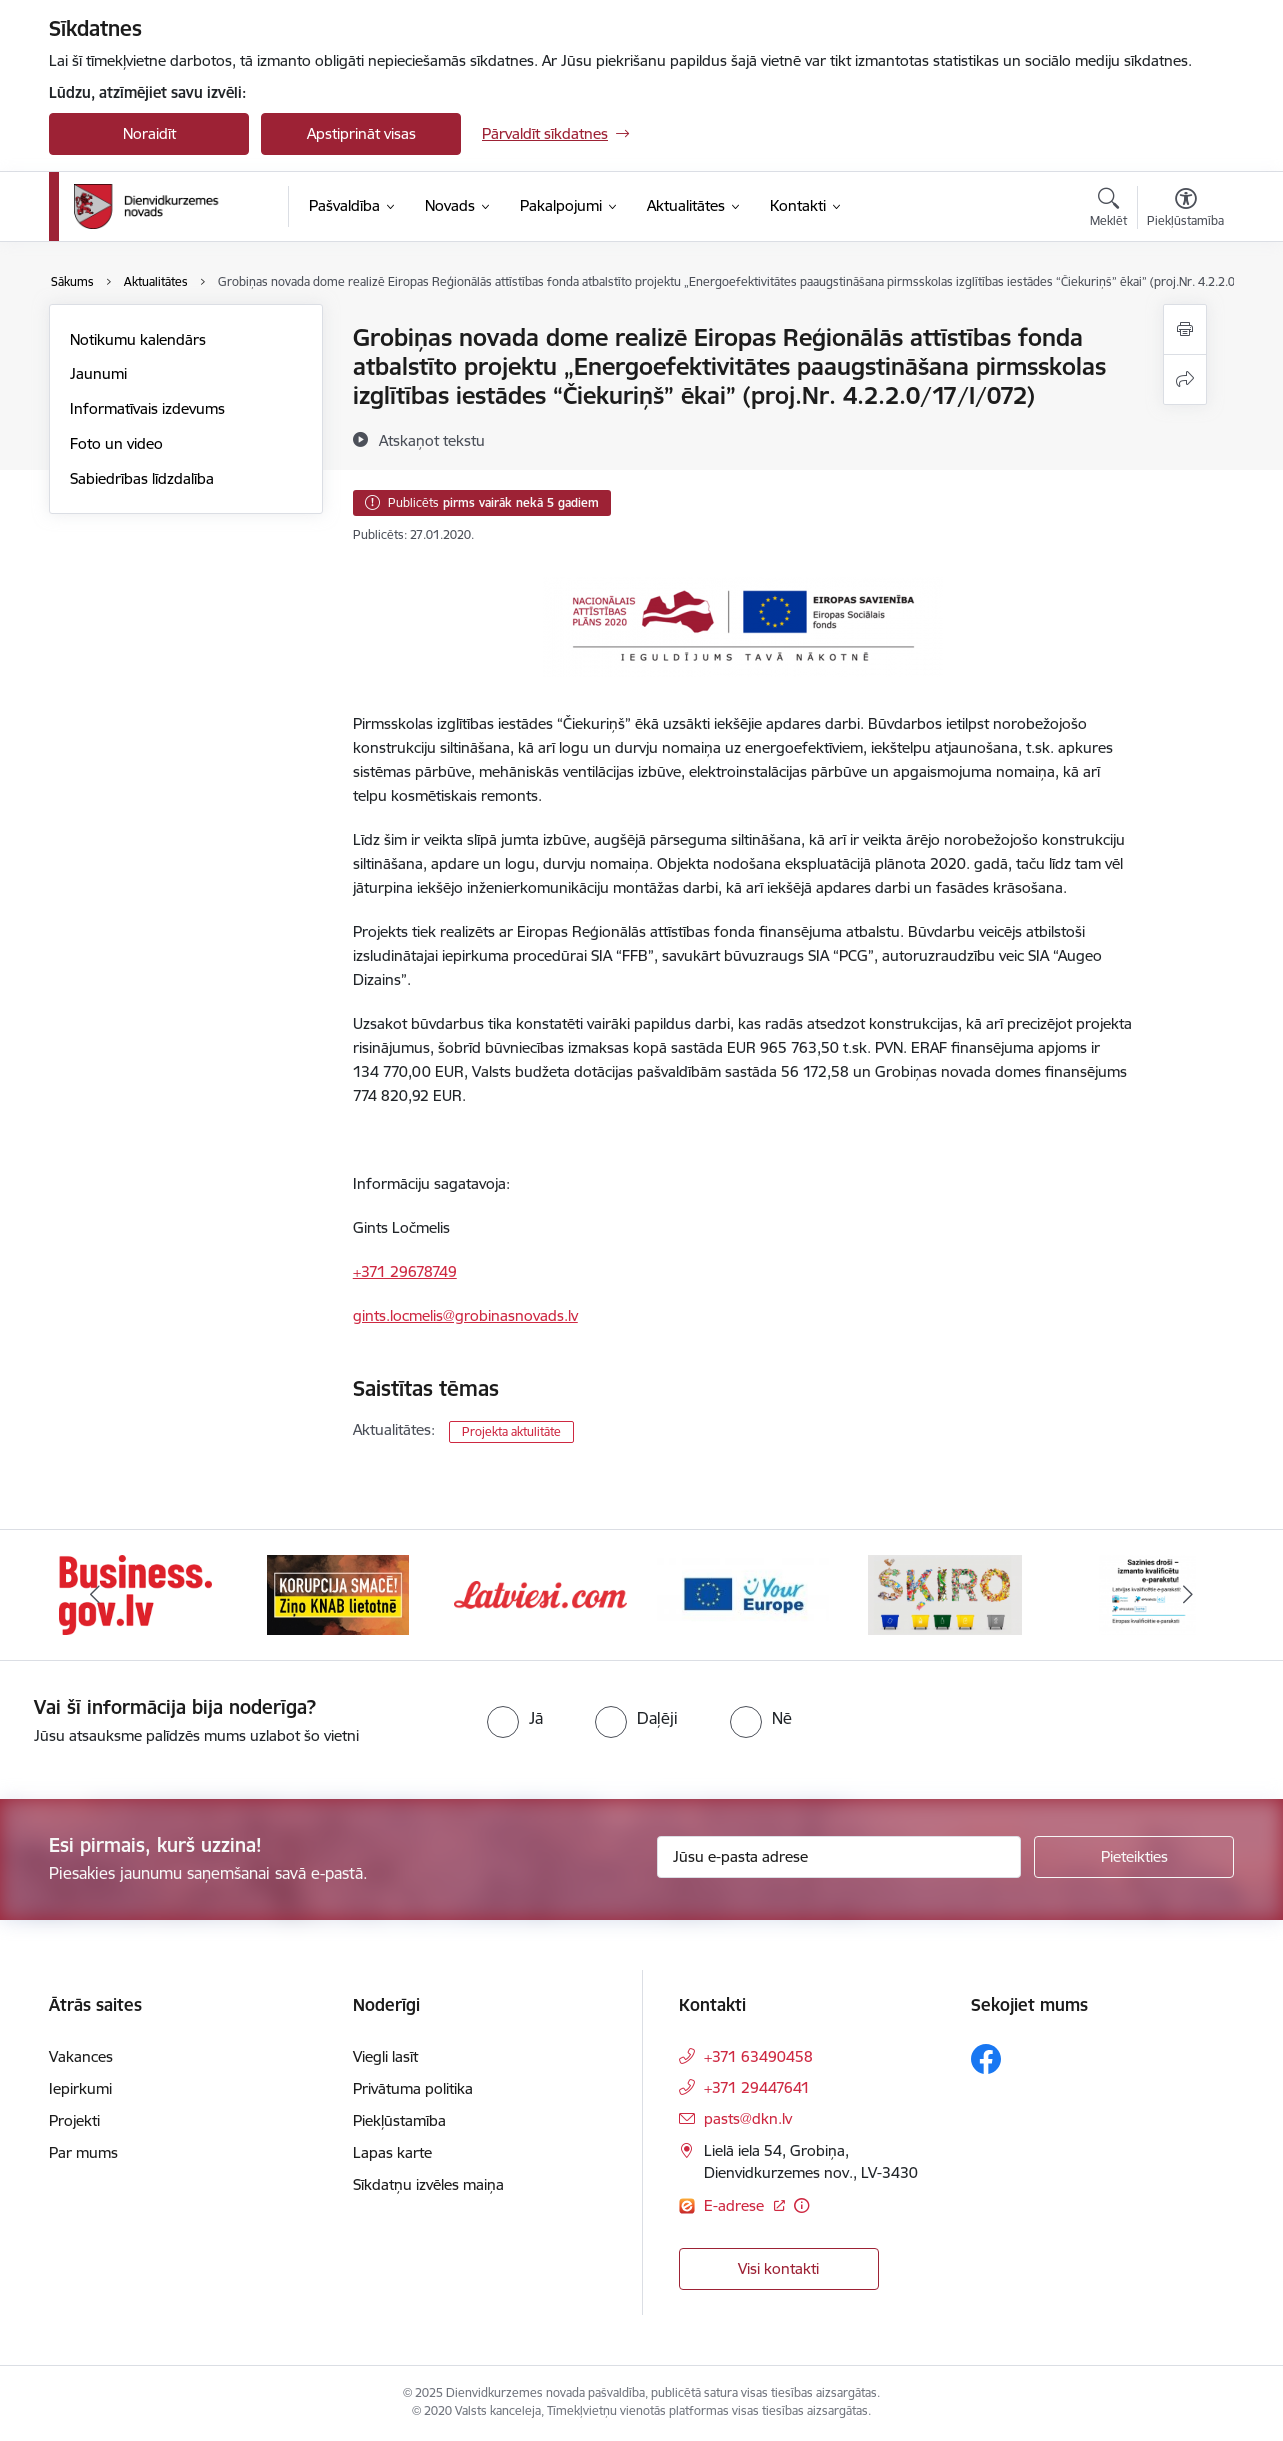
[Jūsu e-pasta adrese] (839, 1857)
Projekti (74, 2120)
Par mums (83, 2152)
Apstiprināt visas (361, 133)
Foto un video (116, 443)
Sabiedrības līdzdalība (142, 478)
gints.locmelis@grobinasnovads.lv (465, 1315)
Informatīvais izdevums (147, 408)
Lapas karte (392, 2152)
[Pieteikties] (1134, 1857)
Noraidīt (149, 133)
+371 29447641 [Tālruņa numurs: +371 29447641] (757, 2087)
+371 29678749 (405, 1271)
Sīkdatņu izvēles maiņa (428, 2184)
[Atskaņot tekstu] (432, 440)
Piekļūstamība (399, 2120)
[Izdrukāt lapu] (1185, 329)
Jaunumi (98, 373)
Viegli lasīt (385, 2056)
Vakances (81, 2056)
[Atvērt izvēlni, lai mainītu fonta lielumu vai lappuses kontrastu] (1185, 210)
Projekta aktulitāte (511, 1431)
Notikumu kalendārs (138, 339)
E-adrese (736, 2205)
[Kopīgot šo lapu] (1185, 379)
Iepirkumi (80, 2088)
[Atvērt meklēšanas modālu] (1108, 210)
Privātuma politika (413, 2088)
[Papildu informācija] (801, 2205)
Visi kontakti (778, 2268)
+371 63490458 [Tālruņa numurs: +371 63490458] (758, 2056)
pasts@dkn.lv (748, 2118)
